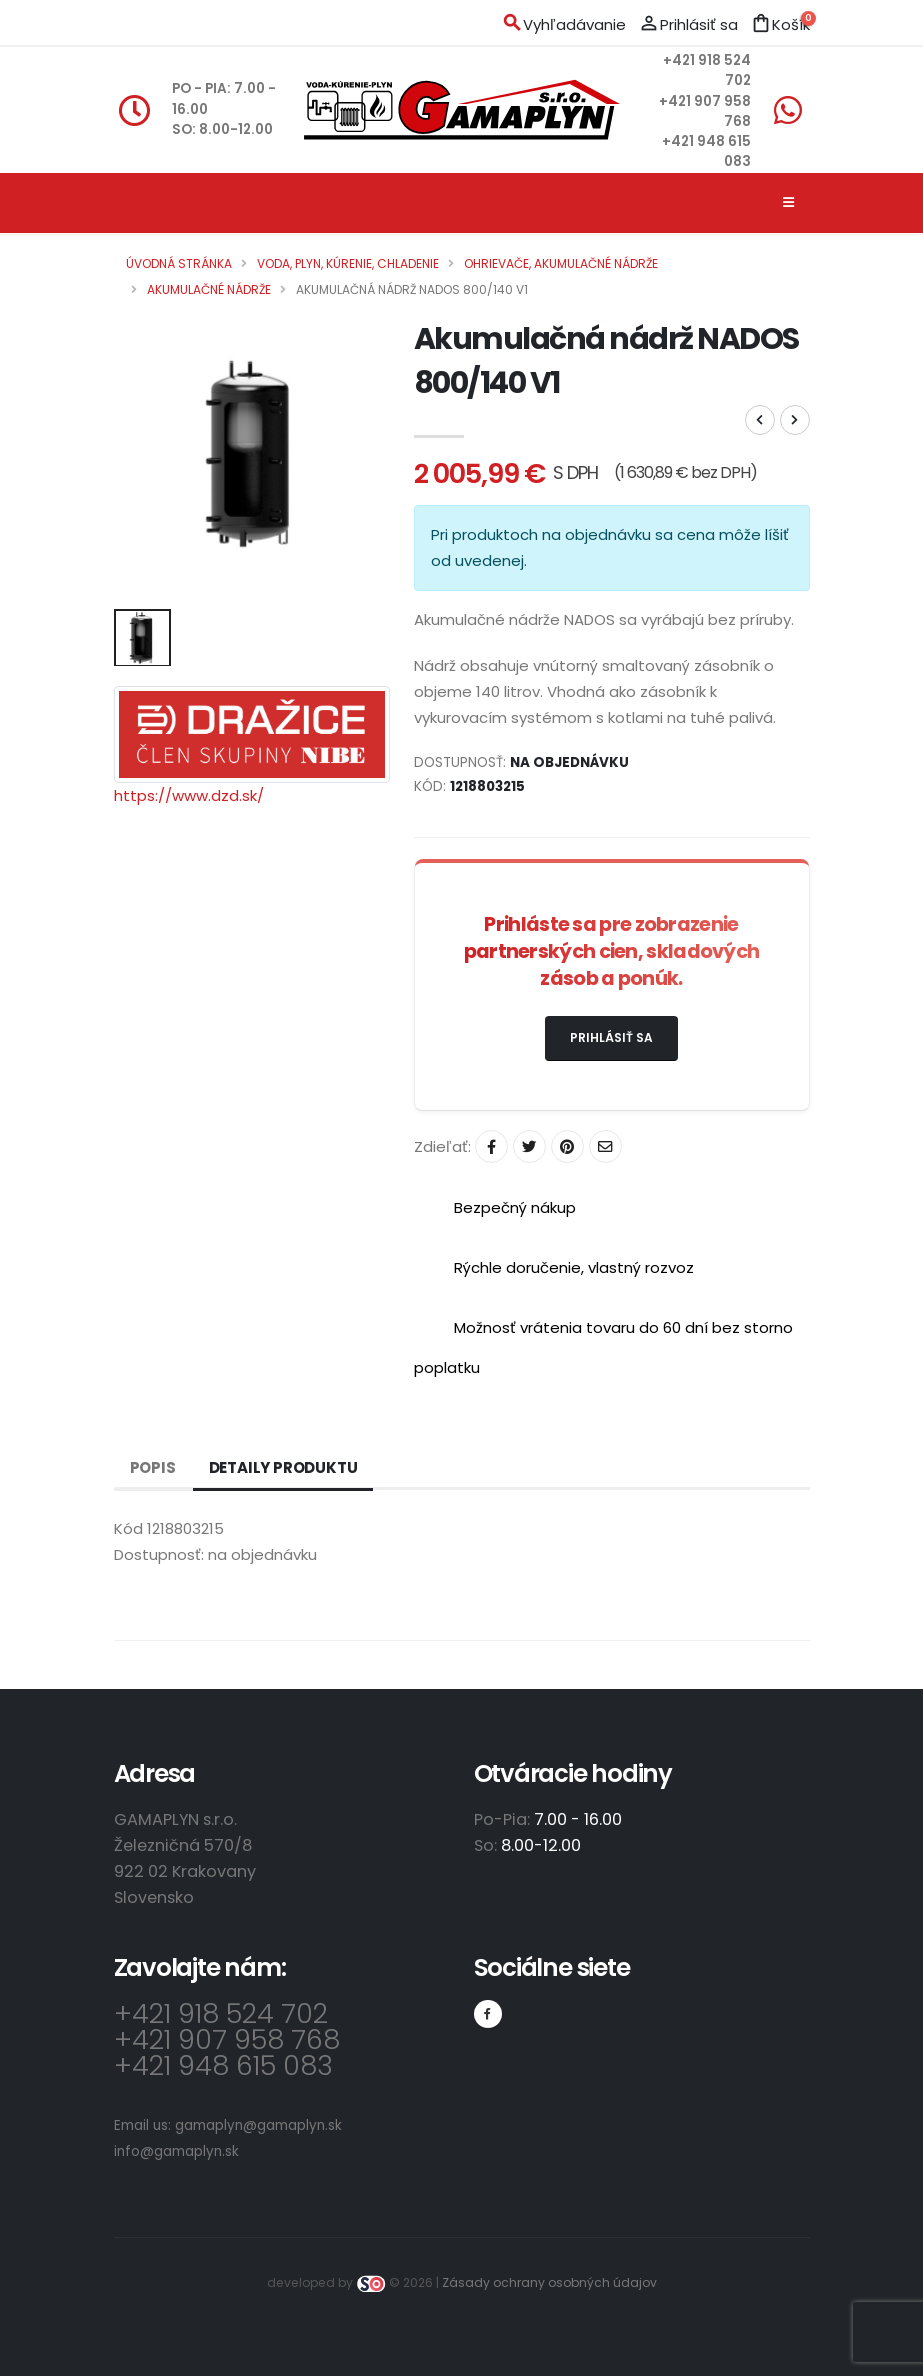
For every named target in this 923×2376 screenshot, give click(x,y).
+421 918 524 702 (221, 2013)
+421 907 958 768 (227, 2039)
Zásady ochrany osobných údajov (549, 2282)
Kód (128, 1528)
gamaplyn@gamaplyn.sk (258, 2125)
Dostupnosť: (159, 1554)
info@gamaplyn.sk (176, 2151)
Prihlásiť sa (611, 1037)
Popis (153, 1467)
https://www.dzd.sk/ (189, 795)
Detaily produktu (283, 1467)
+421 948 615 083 (223, 2065)
